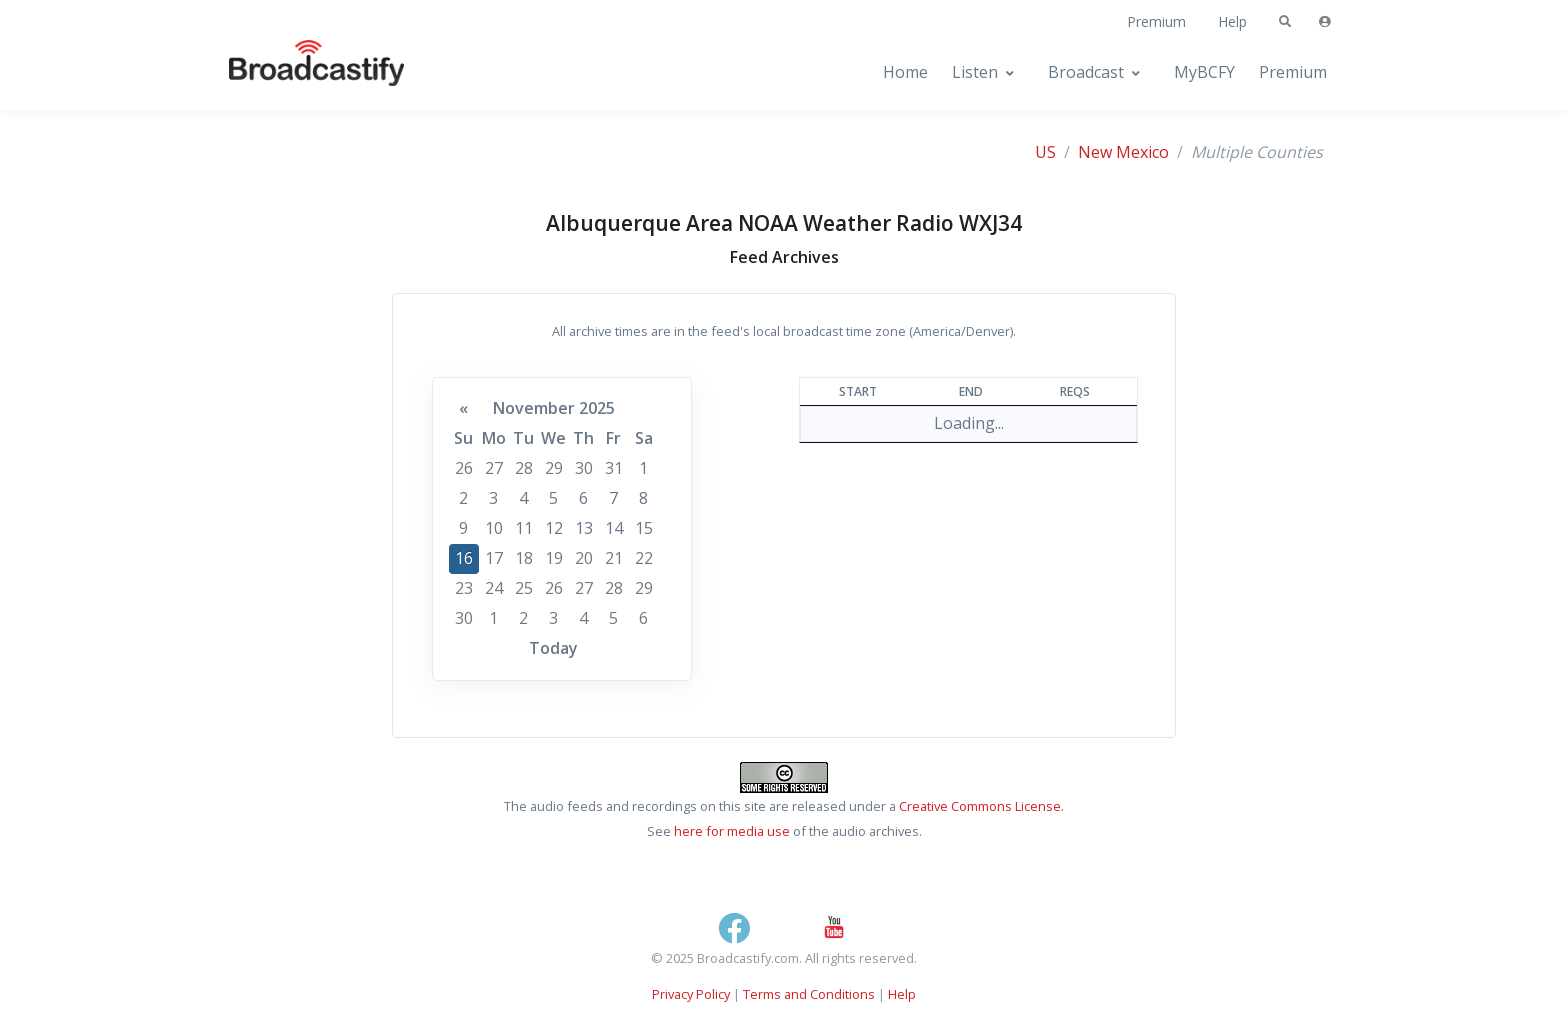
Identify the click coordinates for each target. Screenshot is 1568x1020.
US (1045, 152)
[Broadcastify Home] (297, 72)
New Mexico (1123, 152)
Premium (1156, 21)
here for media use (732, 831)
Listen (975, 72)
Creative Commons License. (981, 806)
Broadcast (1086, 72)
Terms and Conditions (809, 994)
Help (1232, 21)
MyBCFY (1204, 72)
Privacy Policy (691, 994)
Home (905, 72)
